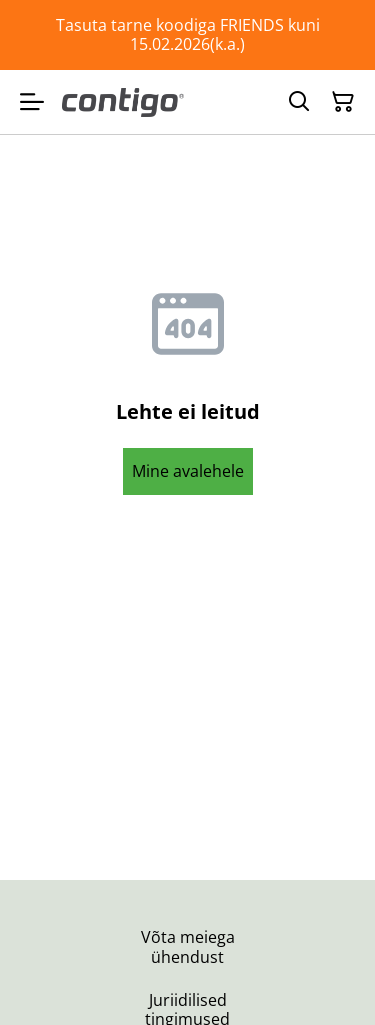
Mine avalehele (188, 471)
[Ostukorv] (343, 102)
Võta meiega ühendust (188, 946)
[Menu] (32, 102)
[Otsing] (299, 102)
